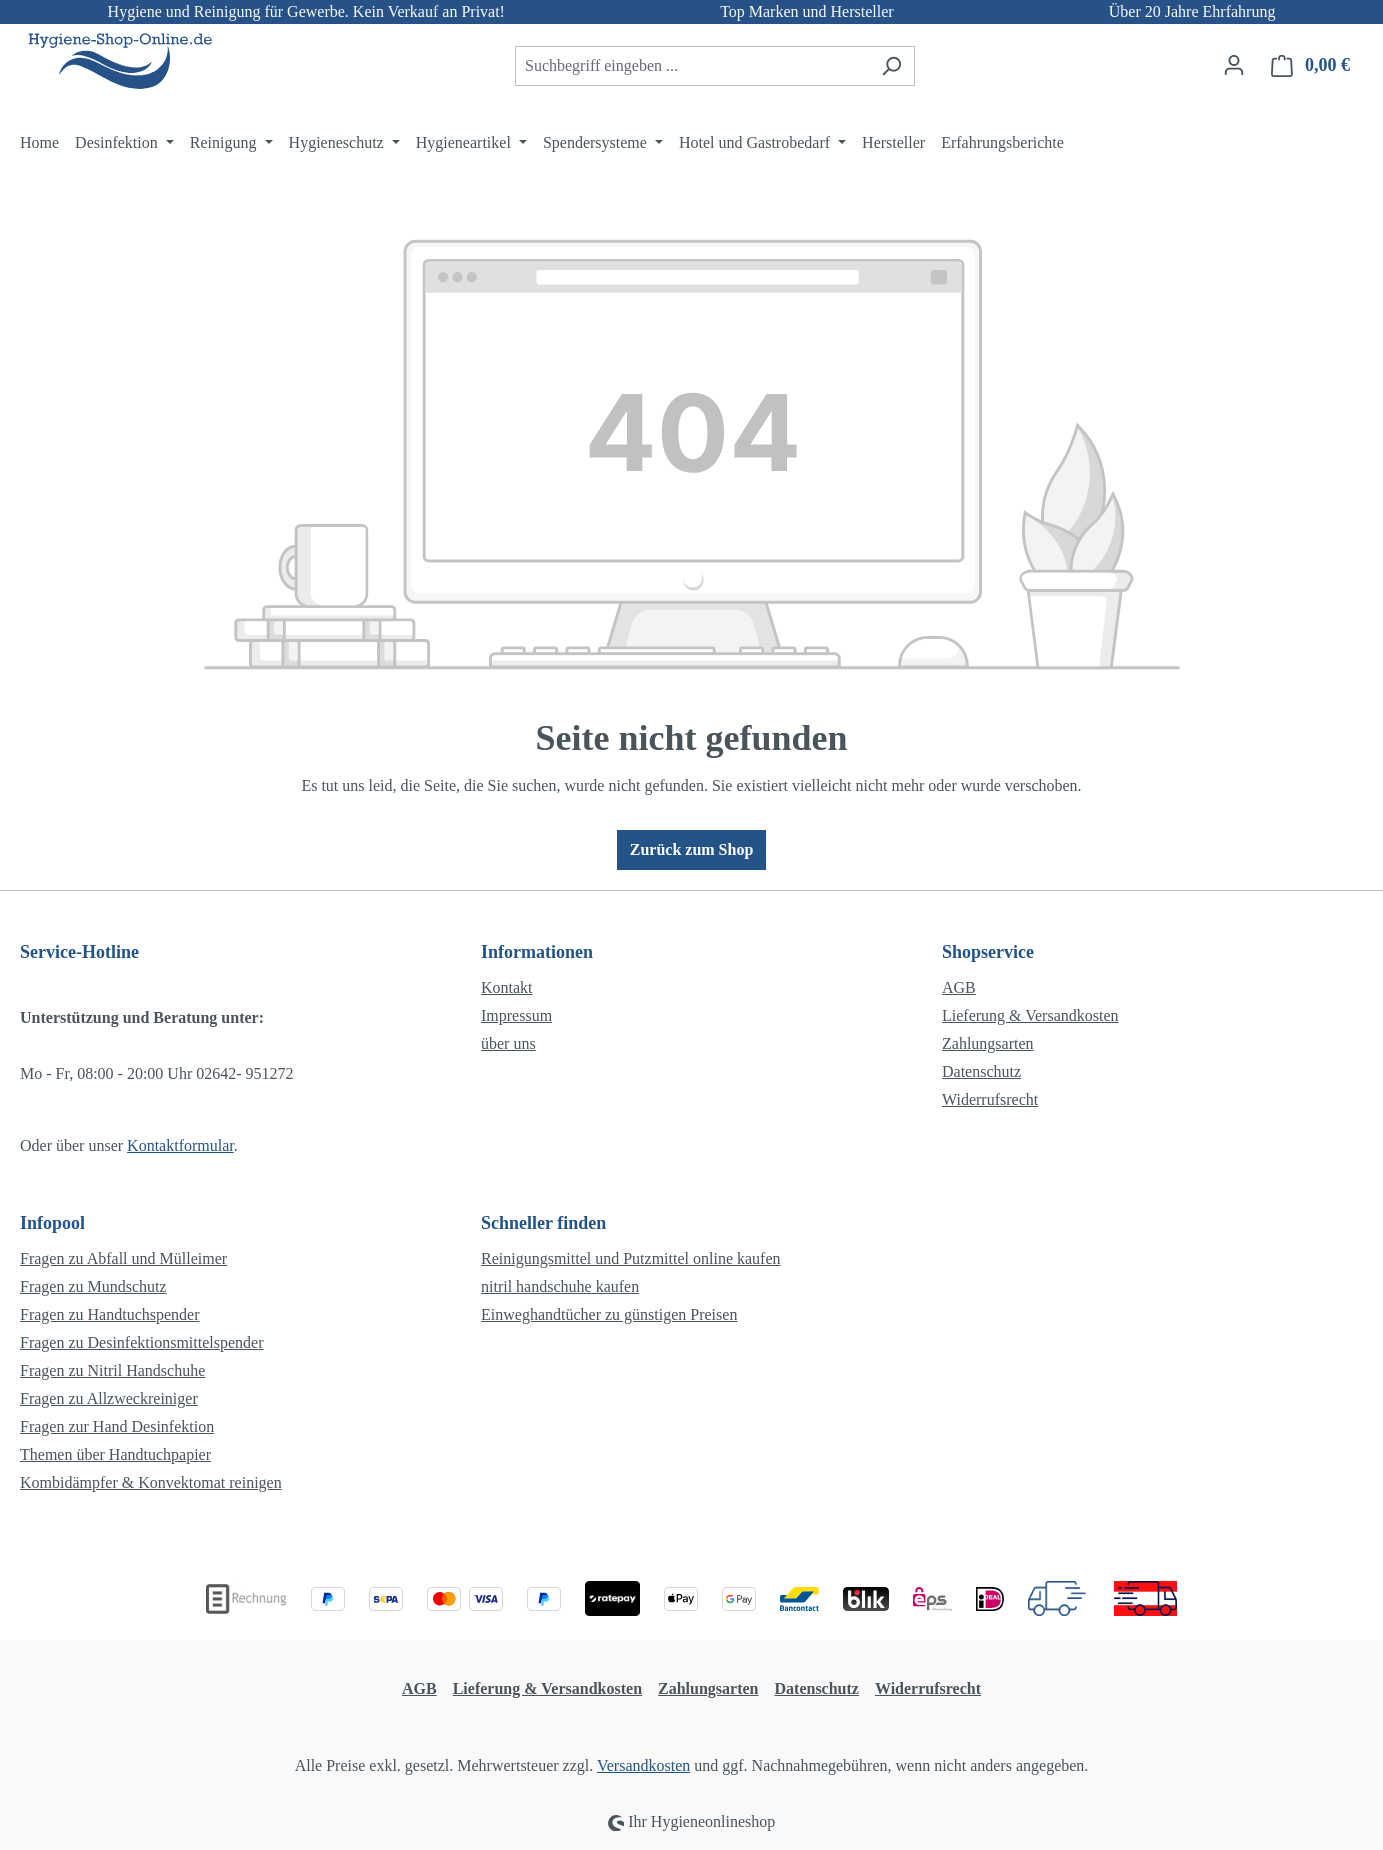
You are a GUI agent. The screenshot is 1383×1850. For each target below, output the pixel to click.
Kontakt (507, 987)
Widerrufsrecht (990, 1099)
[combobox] (692, 66)
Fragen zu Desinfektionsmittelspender (142, 1342)
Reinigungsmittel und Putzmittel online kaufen (631, 1258)
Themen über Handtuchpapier (115, 1454)
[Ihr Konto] (1234, 65)
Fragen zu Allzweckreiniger (109, 1398)
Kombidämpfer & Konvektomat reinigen (151, 1482)
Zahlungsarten (988, 1043)
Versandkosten (643, 1765)
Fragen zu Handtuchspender (110, 1314)
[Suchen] (891, 66)
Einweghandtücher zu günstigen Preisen (609, 1314)
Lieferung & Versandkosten (1030, 1015)
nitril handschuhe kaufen (560, 1286)
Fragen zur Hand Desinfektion (117, 1426)
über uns (508, 1043)
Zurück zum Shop (692, 849)
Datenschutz (981, 1071)
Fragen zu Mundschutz (93, 1286)
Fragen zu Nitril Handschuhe (112, 1370)
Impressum (516, 1015)
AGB (959, 987)
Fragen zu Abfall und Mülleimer (123, 1258)
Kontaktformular (180, 1145)
